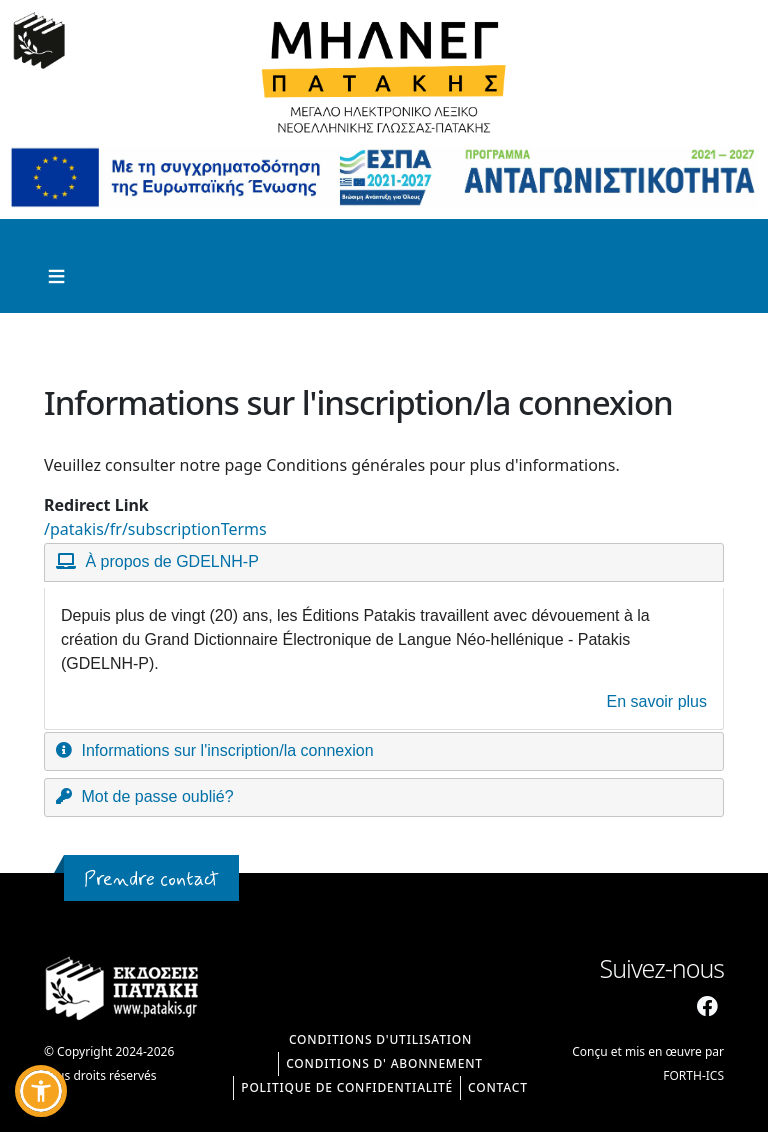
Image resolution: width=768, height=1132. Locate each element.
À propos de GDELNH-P (171, 561)
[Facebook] (707, 1007)
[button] (41, 1091)
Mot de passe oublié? (157, 796)
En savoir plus (657, 701)
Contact (498, 1087)
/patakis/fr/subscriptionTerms (155, 529)
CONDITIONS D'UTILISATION (380, 1039)
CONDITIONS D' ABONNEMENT (384, 1063)
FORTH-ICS (693, 1075)
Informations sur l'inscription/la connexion (227, 750)
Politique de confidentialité (347, 1087)
